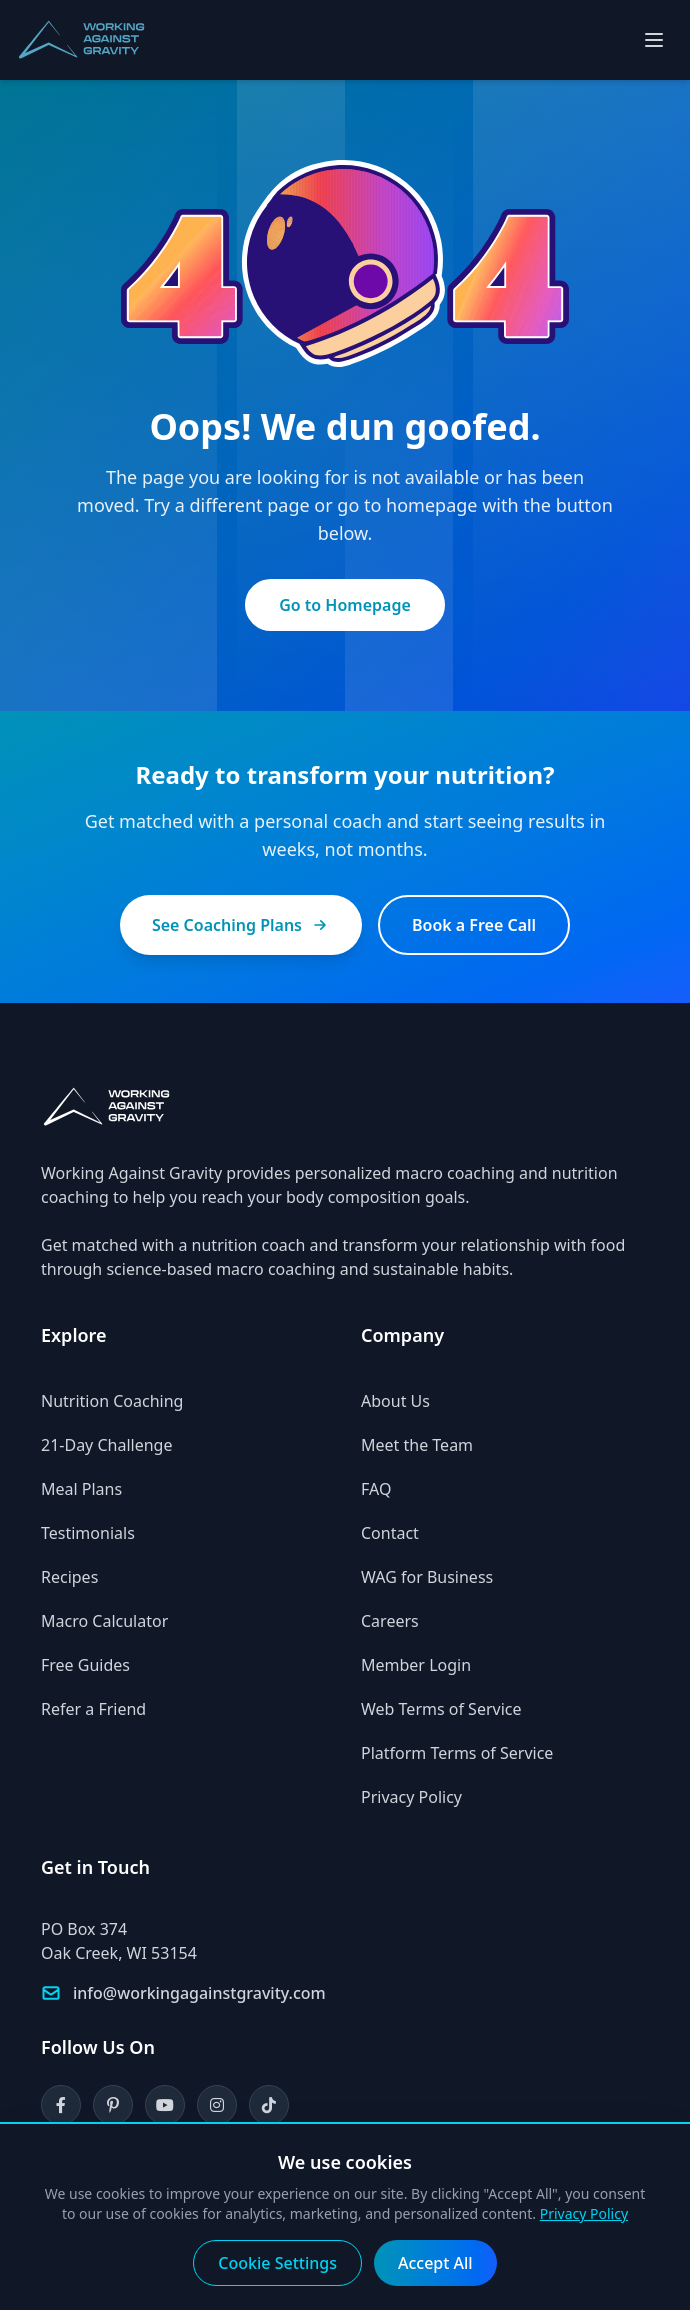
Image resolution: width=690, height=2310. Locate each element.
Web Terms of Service (441, 1709)
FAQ (376, 1489)
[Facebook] (61, 2105)
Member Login (416, 1665)
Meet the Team (417, 1445)
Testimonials (88, 1533)
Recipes (69, 1577)
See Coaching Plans (241, 925)
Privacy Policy (411, 1797)
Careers (390, 1621)
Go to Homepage (345, 605)
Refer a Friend (93, 1709)
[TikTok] (269, 2105)
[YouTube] (165, 2105)
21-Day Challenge (106, 1445)
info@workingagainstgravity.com (199, 1993)
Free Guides (85, 1665)
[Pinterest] (113, 2105)
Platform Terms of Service (457, 1753)
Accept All (435, 2263)
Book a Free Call (474, 925)
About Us (395, 1401)
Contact (390, 1533)
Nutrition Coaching (112, 1401)
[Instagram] (217, 2105)
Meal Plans (81, 1489)
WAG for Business (427, 1577)
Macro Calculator (104, 1621)
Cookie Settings (277, 2263)
